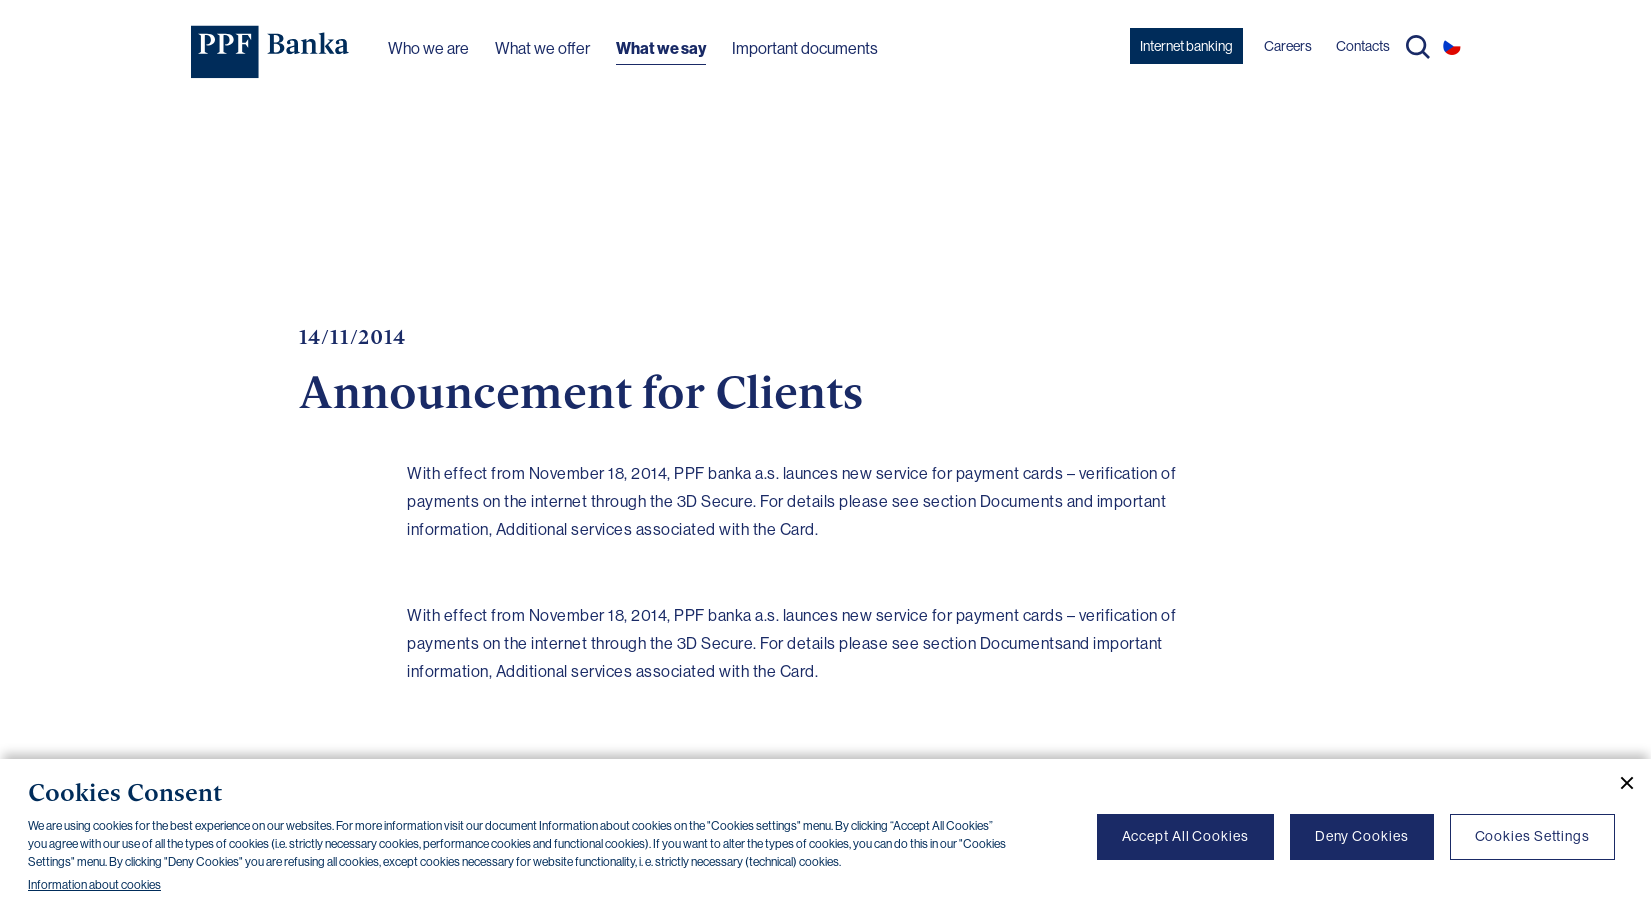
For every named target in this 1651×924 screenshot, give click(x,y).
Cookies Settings (1532, 836)
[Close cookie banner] (1619, 783)
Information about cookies (94, 885)
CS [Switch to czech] (1452, 46)
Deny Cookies (1362, 836)
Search (1418, 47)
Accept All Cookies (1185, 836)
